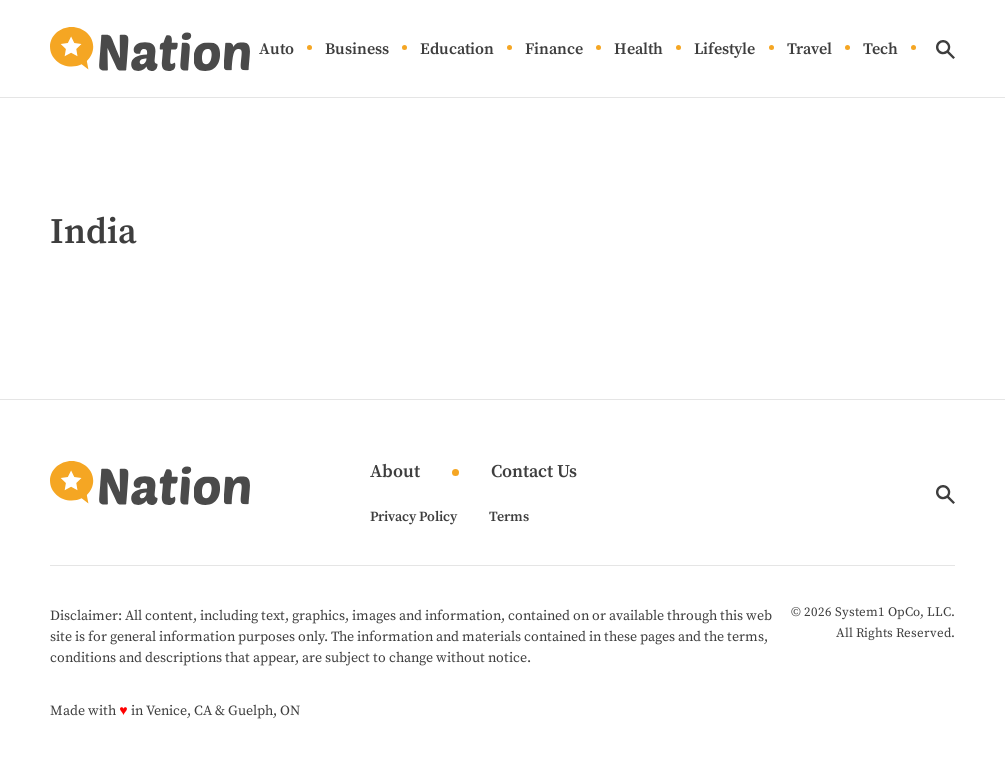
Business (357, 49)
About (395, 472)
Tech (880, 49)
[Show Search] (945, 49)
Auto (276, 49)
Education (457, 49)
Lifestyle (724, 49)
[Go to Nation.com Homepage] (150, 49)
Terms (509, 517)
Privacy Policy (413, 517)
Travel (809, 49)
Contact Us (534, 472)
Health (638, 49)
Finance (554, 49)
